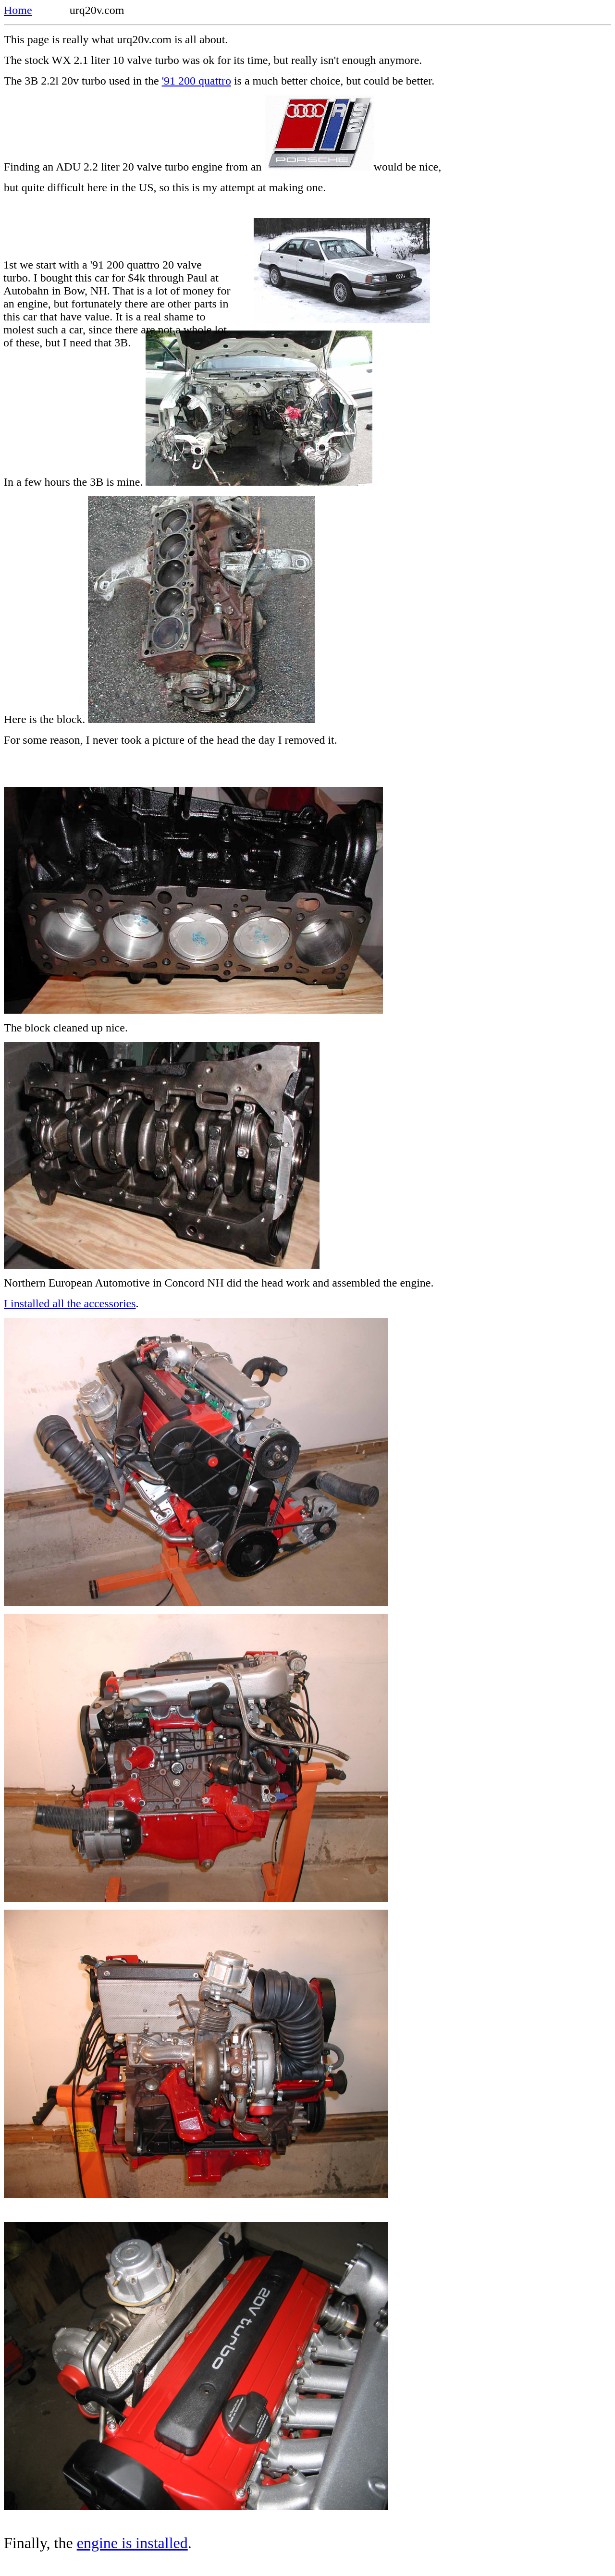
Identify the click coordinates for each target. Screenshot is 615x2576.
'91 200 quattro (196, 80)
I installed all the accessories (70, 1303)
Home (18, 10)
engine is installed (132, 2542)
